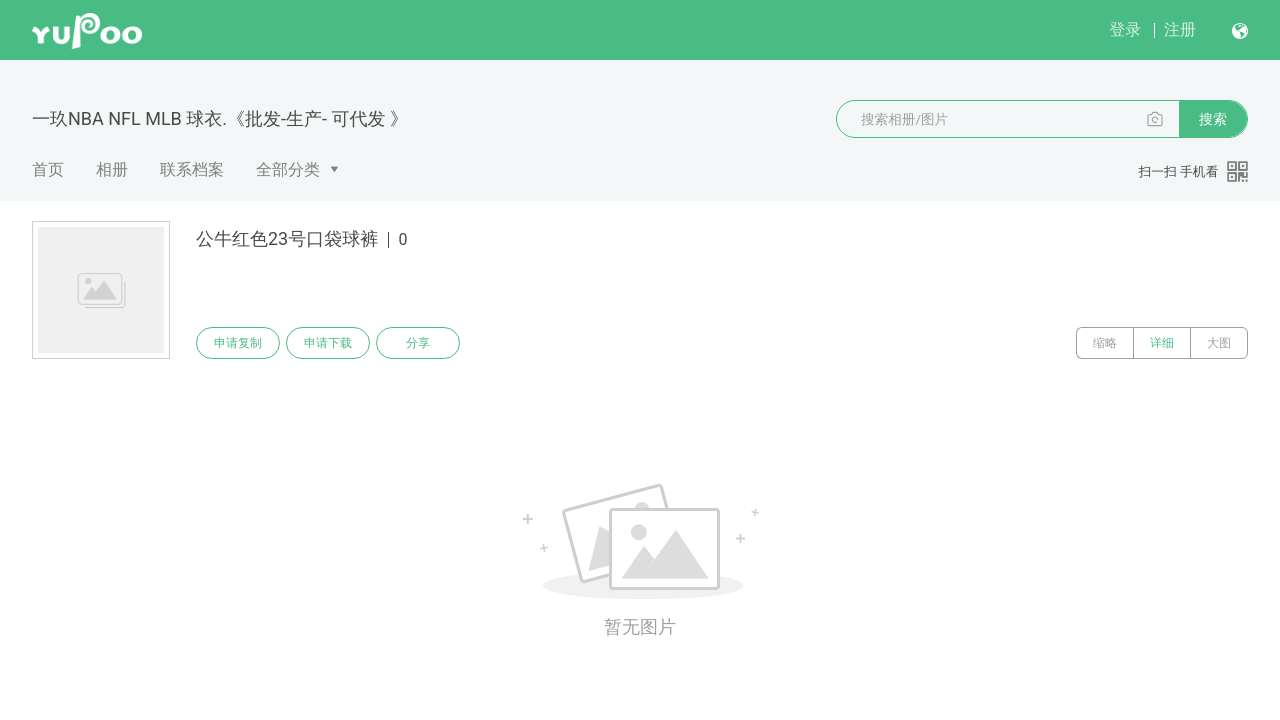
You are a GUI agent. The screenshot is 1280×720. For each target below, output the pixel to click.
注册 (1180, 29)
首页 (48, 169)
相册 (112, 169)
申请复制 (238, 343)
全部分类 (288, 169)
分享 (418, 343)
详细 (1162, 343)
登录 (1125, 29)
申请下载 (328, 343)
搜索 (1213, 119)
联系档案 (192, 169)
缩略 (1105, 343)
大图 (1219, 343)
